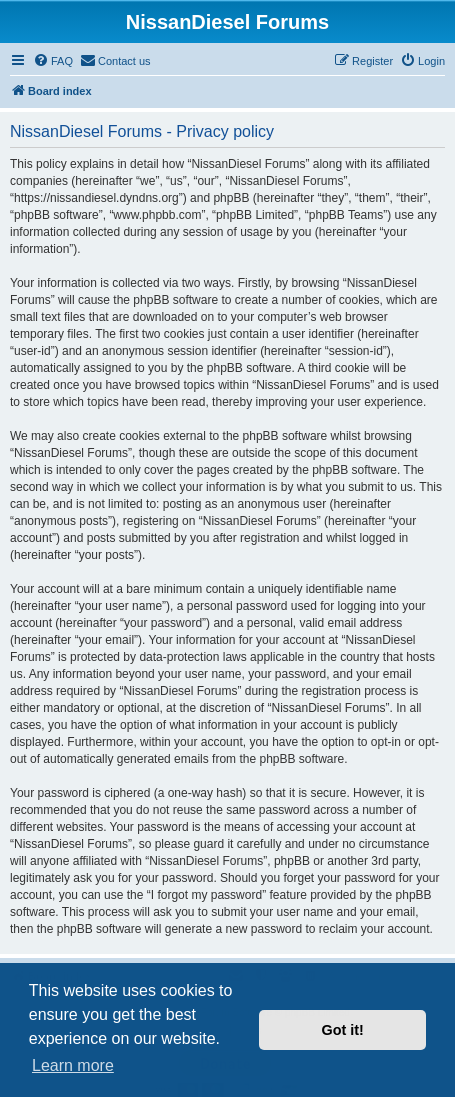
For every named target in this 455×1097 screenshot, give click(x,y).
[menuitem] (53, 61)
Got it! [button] (343, 1030)
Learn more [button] (73, 1065)
